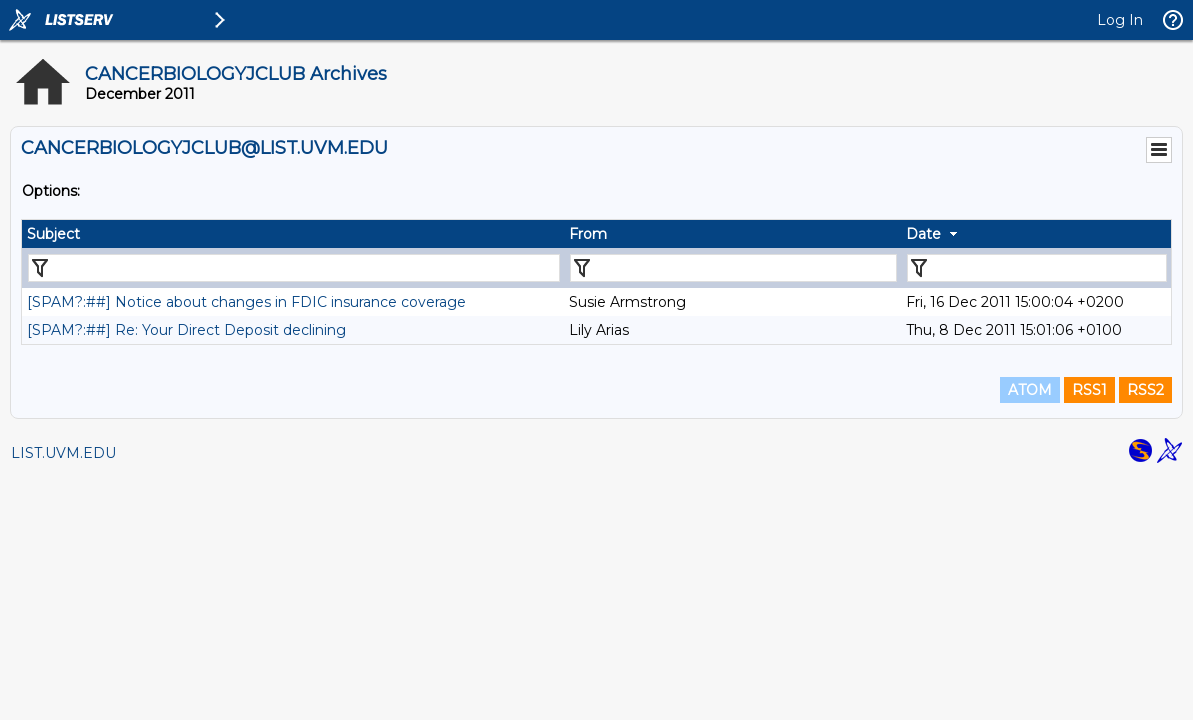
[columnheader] (293, 234)
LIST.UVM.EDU (63, 453)
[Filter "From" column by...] (733, 268)
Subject (53, 234)
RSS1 (1089, 390)
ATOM (1030, 390)
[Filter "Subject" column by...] (294, 268)
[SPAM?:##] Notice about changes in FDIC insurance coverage (246, 302)
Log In (1120, 20)
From (588, 234)
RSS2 (1145, 390)
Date (923, 234)
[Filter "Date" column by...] (1037, 268)
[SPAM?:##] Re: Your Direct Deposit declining (186, 330)
